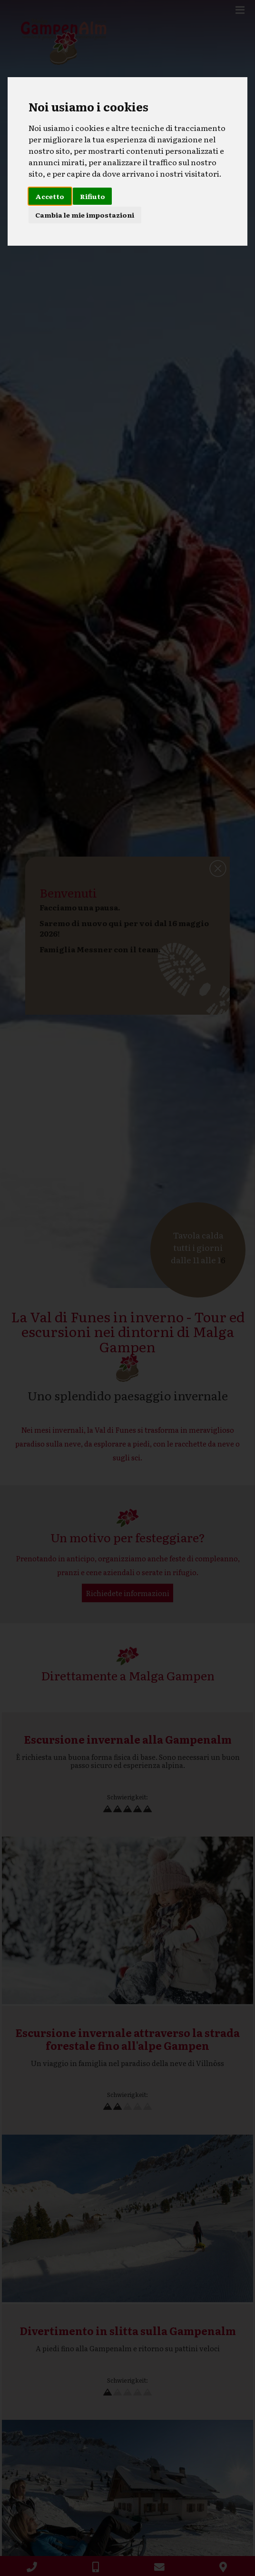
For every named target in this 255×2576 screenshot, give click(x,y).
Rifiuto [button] (92, 196)
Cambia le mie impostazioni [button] (84, 215)
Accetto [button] (49, 196)
